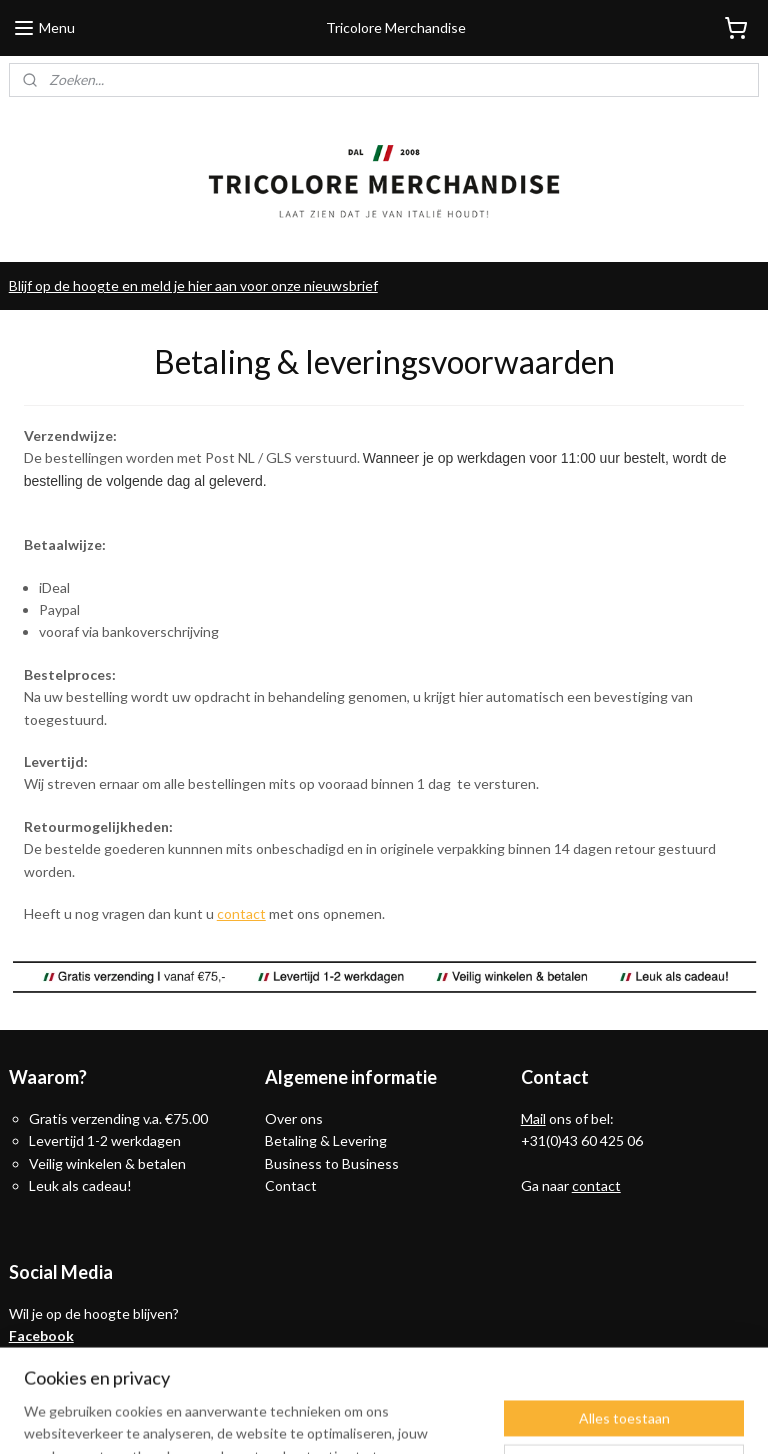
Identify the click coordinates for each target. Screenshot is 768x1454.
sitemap (339, 1417)
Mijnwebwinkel (607, 1417)
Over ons (294, 1118)
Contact (291, 1185)
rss (375, 1417)
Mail (533, 1118)
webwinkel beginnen (444, 1417)
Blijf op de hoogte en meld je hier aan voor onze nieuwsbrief (193, 285)
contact (241, 913)
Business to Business (332, 1163)
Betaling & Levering (326, 1140)
